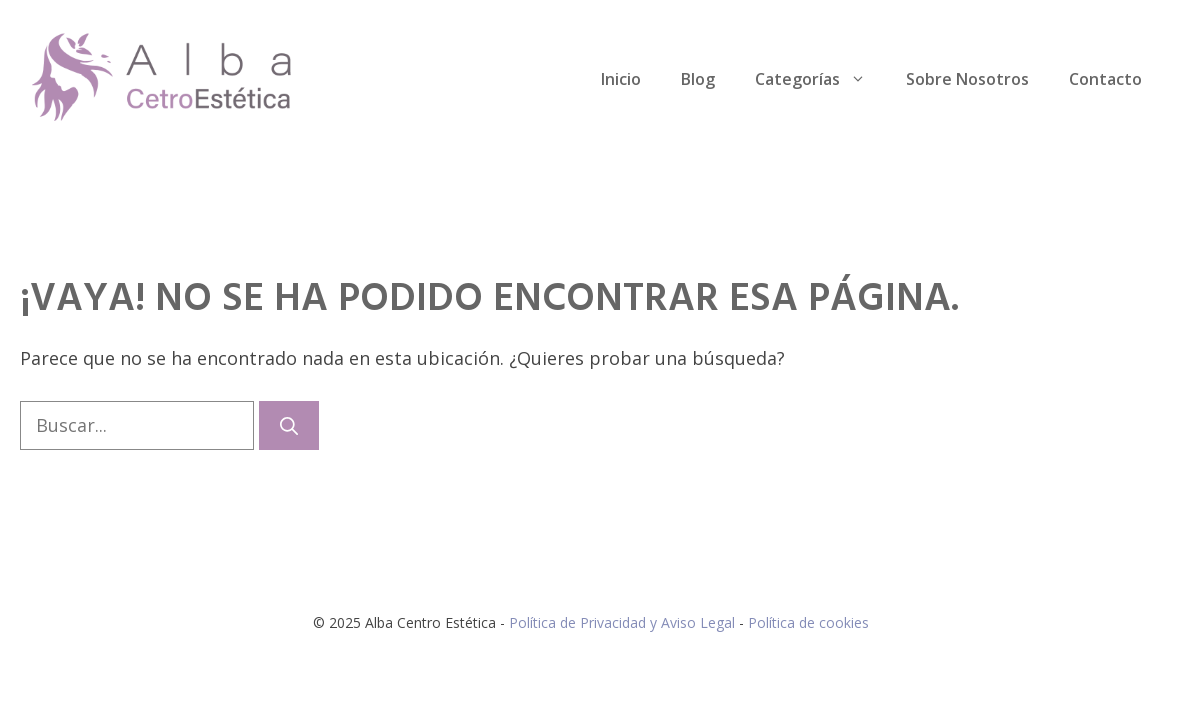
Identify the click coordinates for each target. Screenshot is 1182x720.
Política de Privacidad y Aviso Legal (624, 622)
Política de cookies (808, 622)
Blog (698, 79)
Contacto (1105, 79)
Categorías (820, 79)
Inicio (621, 79)
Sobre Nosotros (967, 79)
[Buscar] (289, 425)
